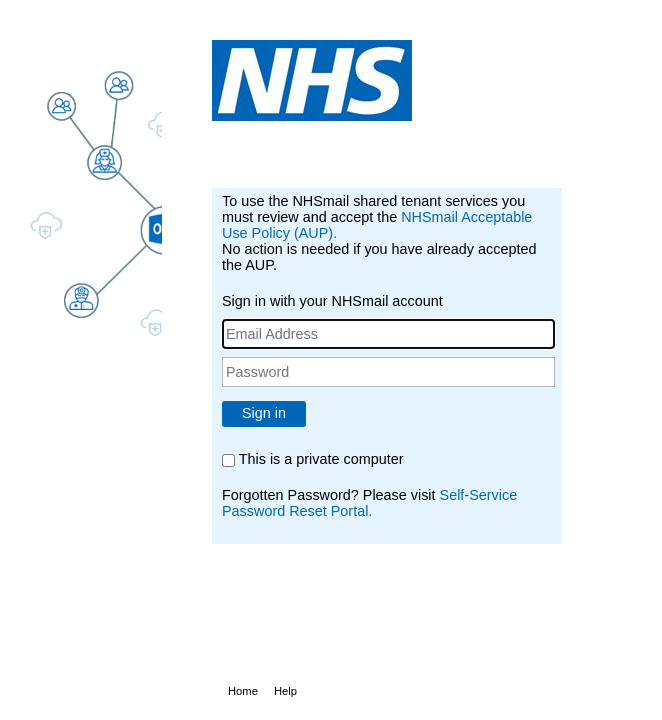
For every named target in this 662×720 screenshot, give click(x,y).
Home (243, 691)
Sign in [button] (264, 413)
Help (285, 691)
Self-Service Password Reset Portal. (369, 503)
